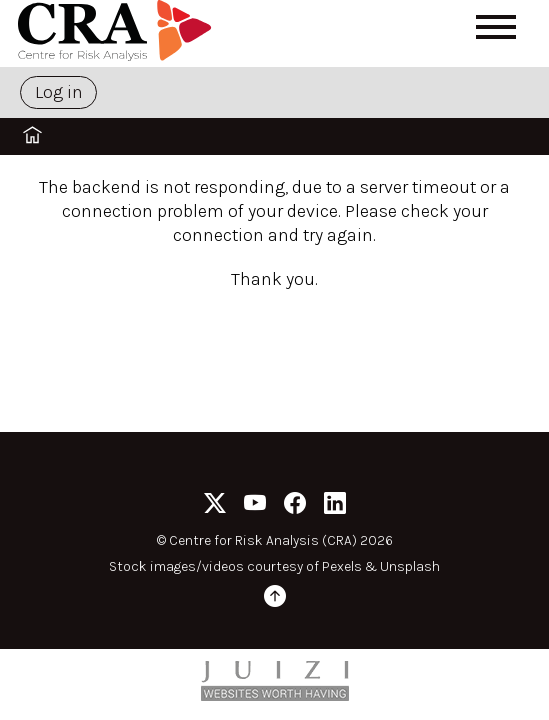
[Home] (118, 33)
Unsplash (410, 566)
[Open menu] (496, 27)
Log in (59, 92)
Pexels (342, 566)
